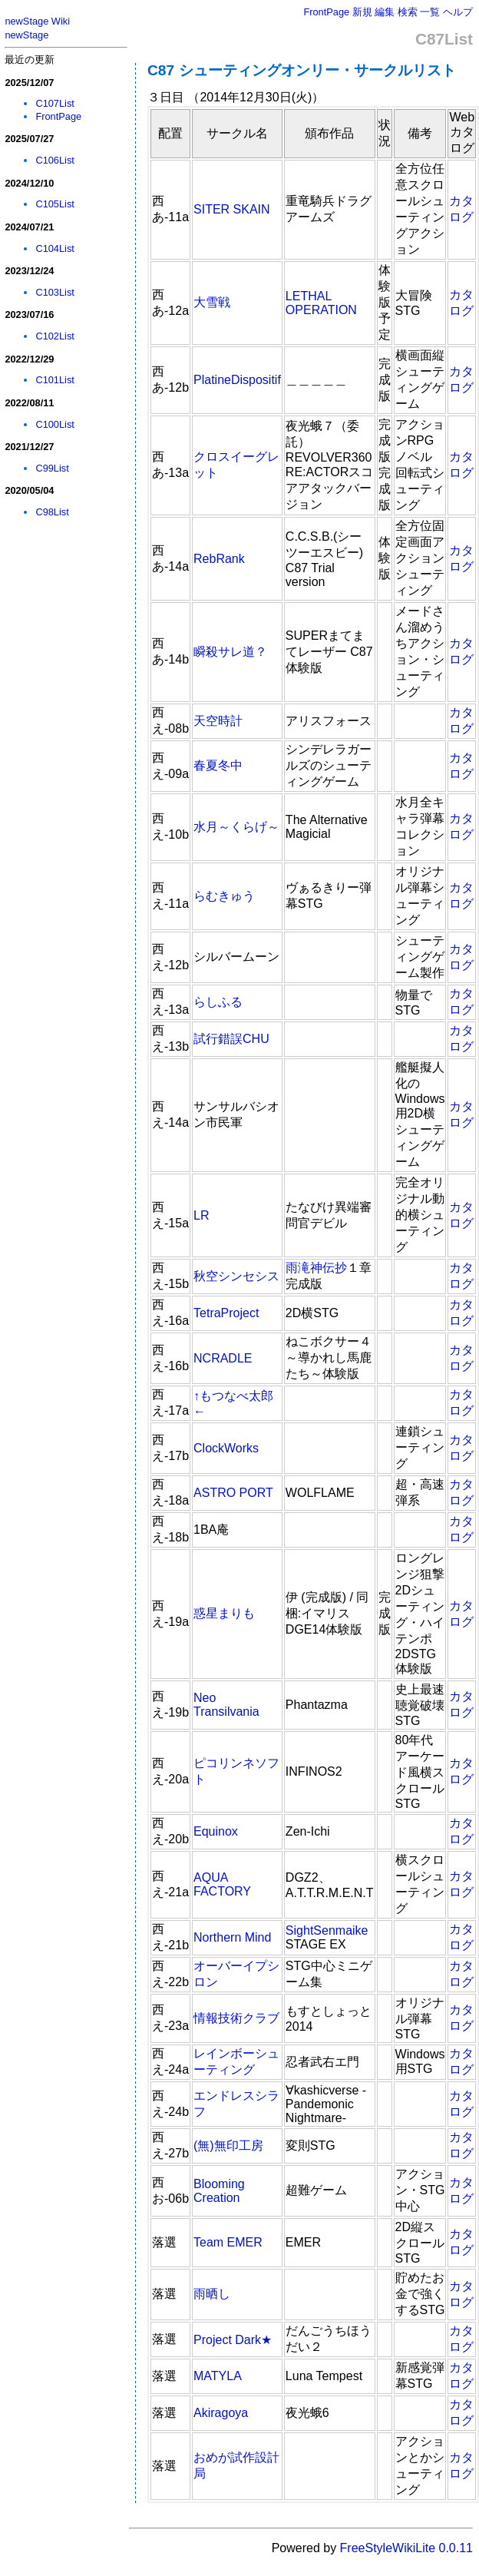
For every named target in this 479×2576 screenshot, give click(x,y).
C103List (54, 292)
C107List (54, 103)
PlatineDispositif (237, 379)
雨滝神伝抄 (316, 1267)
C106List (54, 160)
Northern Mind (232, 1937)
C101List (54, 380)
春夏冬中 (218, 765)
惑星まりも (224, 1613)
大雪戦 (211, 302)
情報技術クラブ (236, 2018)
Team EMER (228, 2242)
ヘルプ (458, 12)
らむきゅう (224, 895)
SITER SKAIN (231, 209)
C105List (54, 204)
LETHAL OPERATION (321, 303)
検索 (408, 12)
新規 (362, 12)
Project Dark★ (232, 2339)
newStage (26, 35)
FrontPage (326, 12)
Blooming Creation (219, 2190)
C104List (54, 248)
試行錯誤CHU (231, 1038)
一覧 (430, 12)
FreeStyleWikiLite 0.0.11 (406, 2547)
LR (201, 1215)
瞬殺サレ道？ (230, 651)
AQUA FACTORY (222, 1884)
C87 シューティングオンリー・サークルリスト (301, 70)
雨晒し (211, 2293)
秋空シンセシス (236, 1276)
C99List (51, 468)
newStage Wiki (37, 21)
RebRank (219, 558)
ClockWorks (226, 1448)
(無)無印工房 (228, 2145)
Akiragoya (220, 2412)
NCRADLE (222, 1358)
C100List (54, 424)
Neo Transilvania (226, 1704)
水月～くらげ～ (236, 826)
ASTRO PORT (233, 1492)
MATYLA (217, 2375)
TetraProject (226, 1312)
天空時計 (218, 720)
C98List (51, 512)
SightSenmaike (327, 1930)
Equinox (215, 1831)
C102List (54, 336)
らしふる (218, 1001)
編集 (385, 12)
